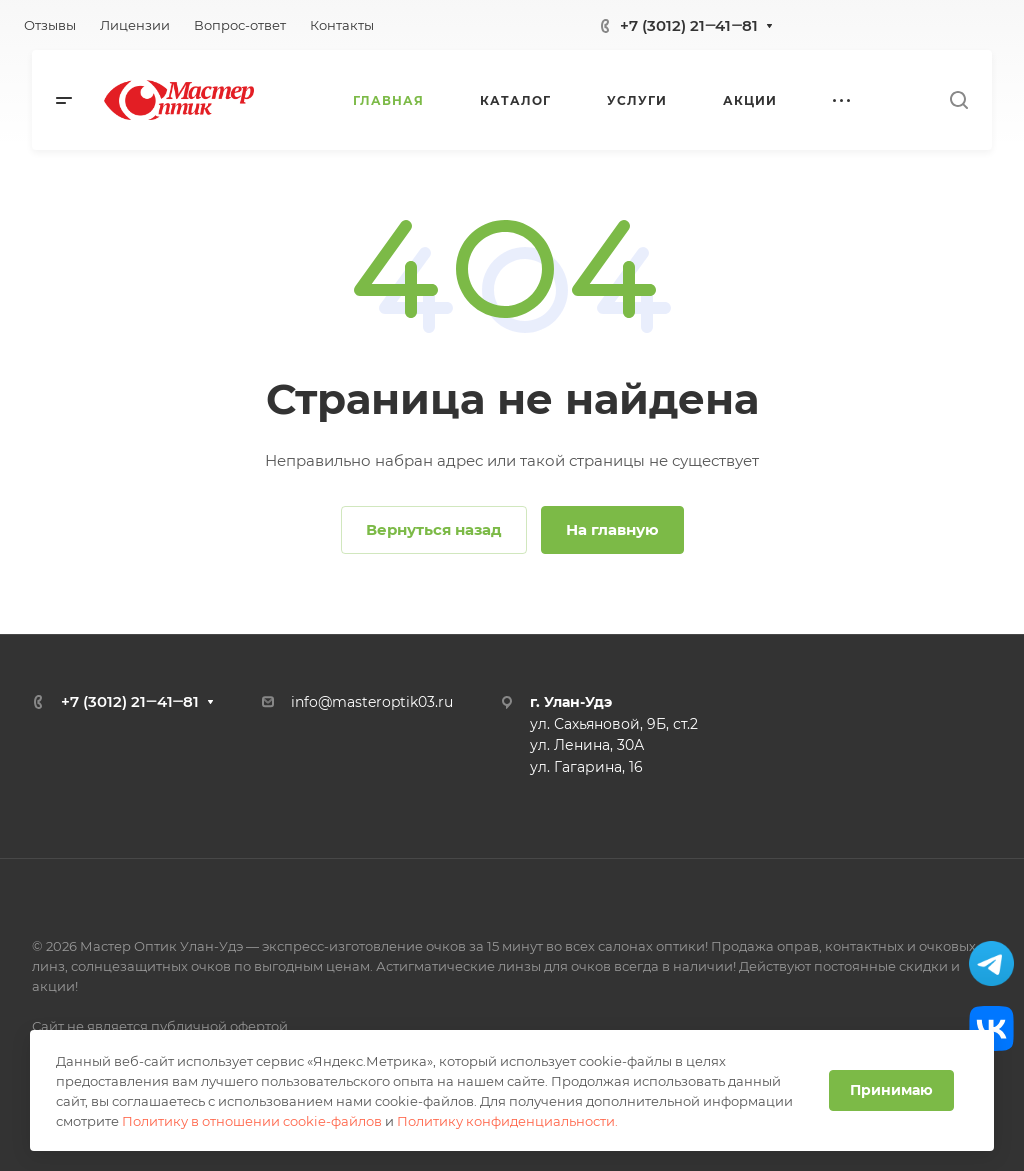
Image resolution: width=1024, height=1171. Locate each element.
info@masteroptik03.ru (372, 702)
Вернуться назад (434, 529)
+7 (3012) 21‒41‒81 (689, 25)
